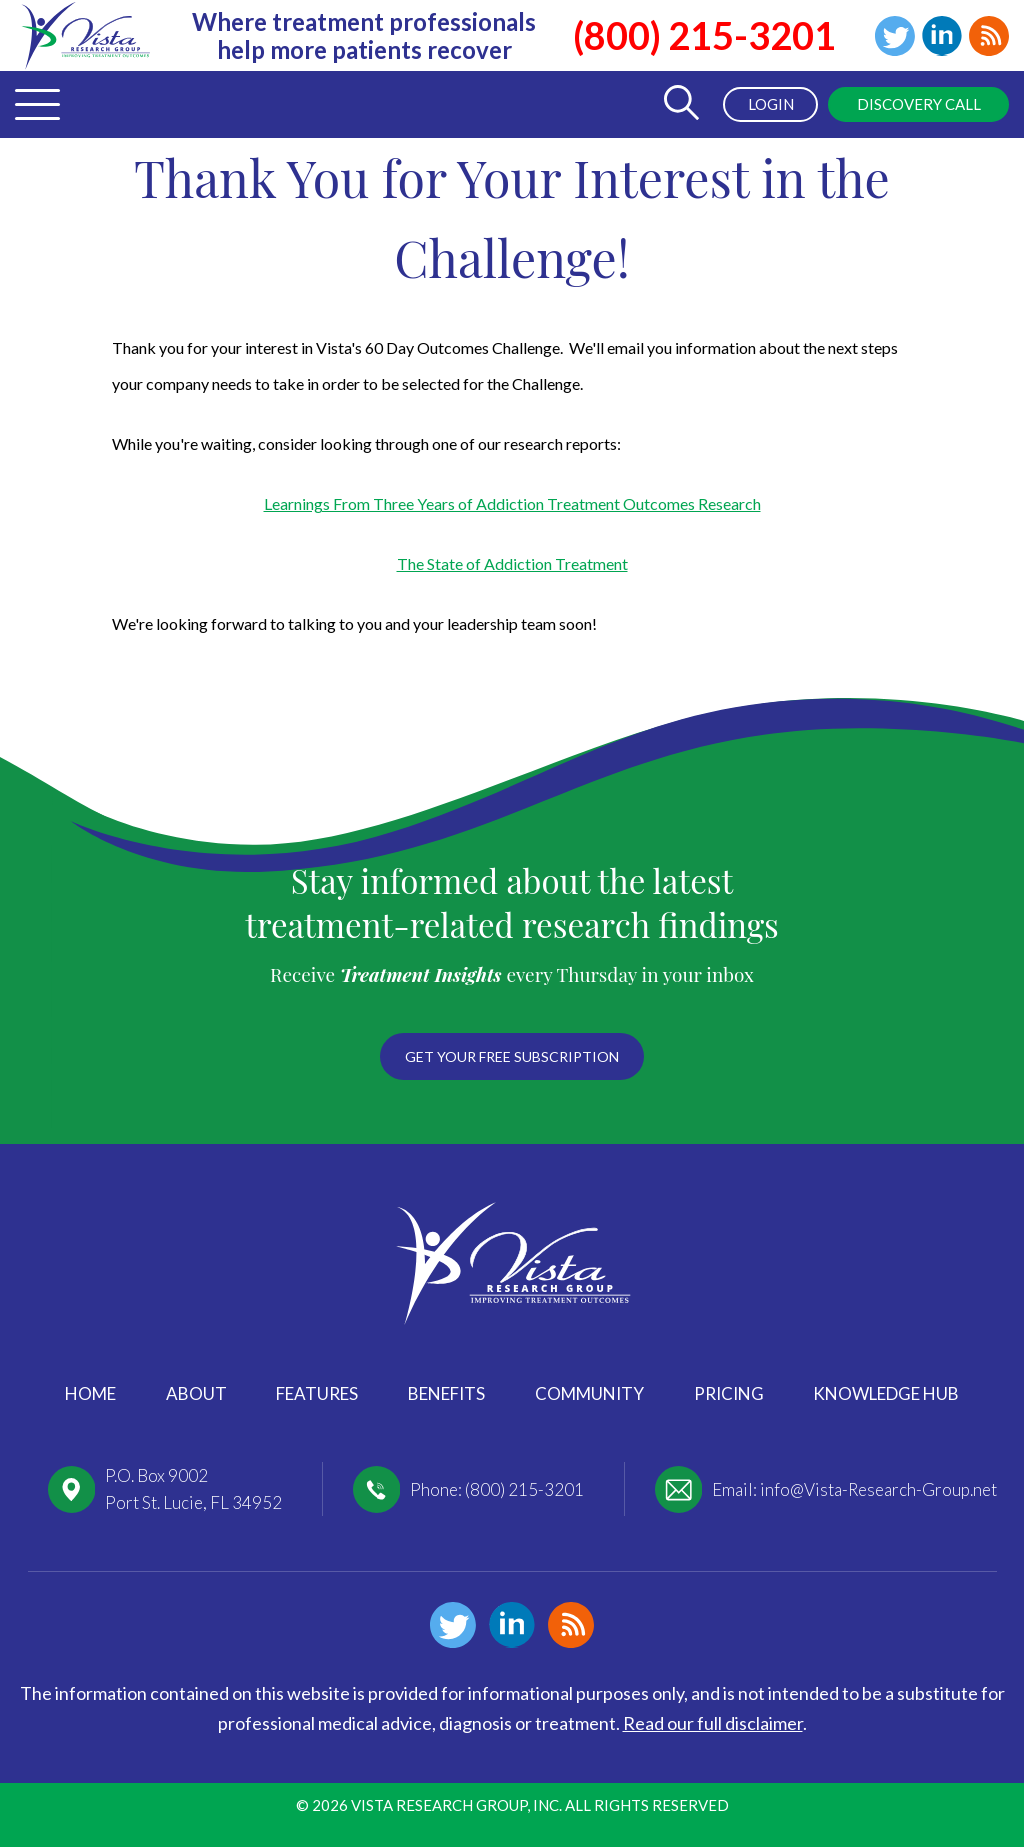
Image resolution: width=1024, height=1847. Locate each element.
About (196, 1393)
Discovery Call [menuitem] (919, 104)
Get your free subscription (512, 1056)
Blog (989, 36)
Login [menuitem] (771, 104)
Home (90, 1393)
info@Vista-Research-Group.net (878, 1489)
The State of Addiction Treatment (512, 563)
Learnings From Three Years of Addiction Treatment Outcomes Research (512, 503)
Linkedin (942, 36)
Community (589, 1393)
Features (317, 1393)
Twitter (895, 36)
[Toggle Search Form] (681, 104)
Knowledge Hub (886, 1393)
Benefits (446, 1393)
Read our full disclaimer (713, 1723)
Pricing (729, 1393)
